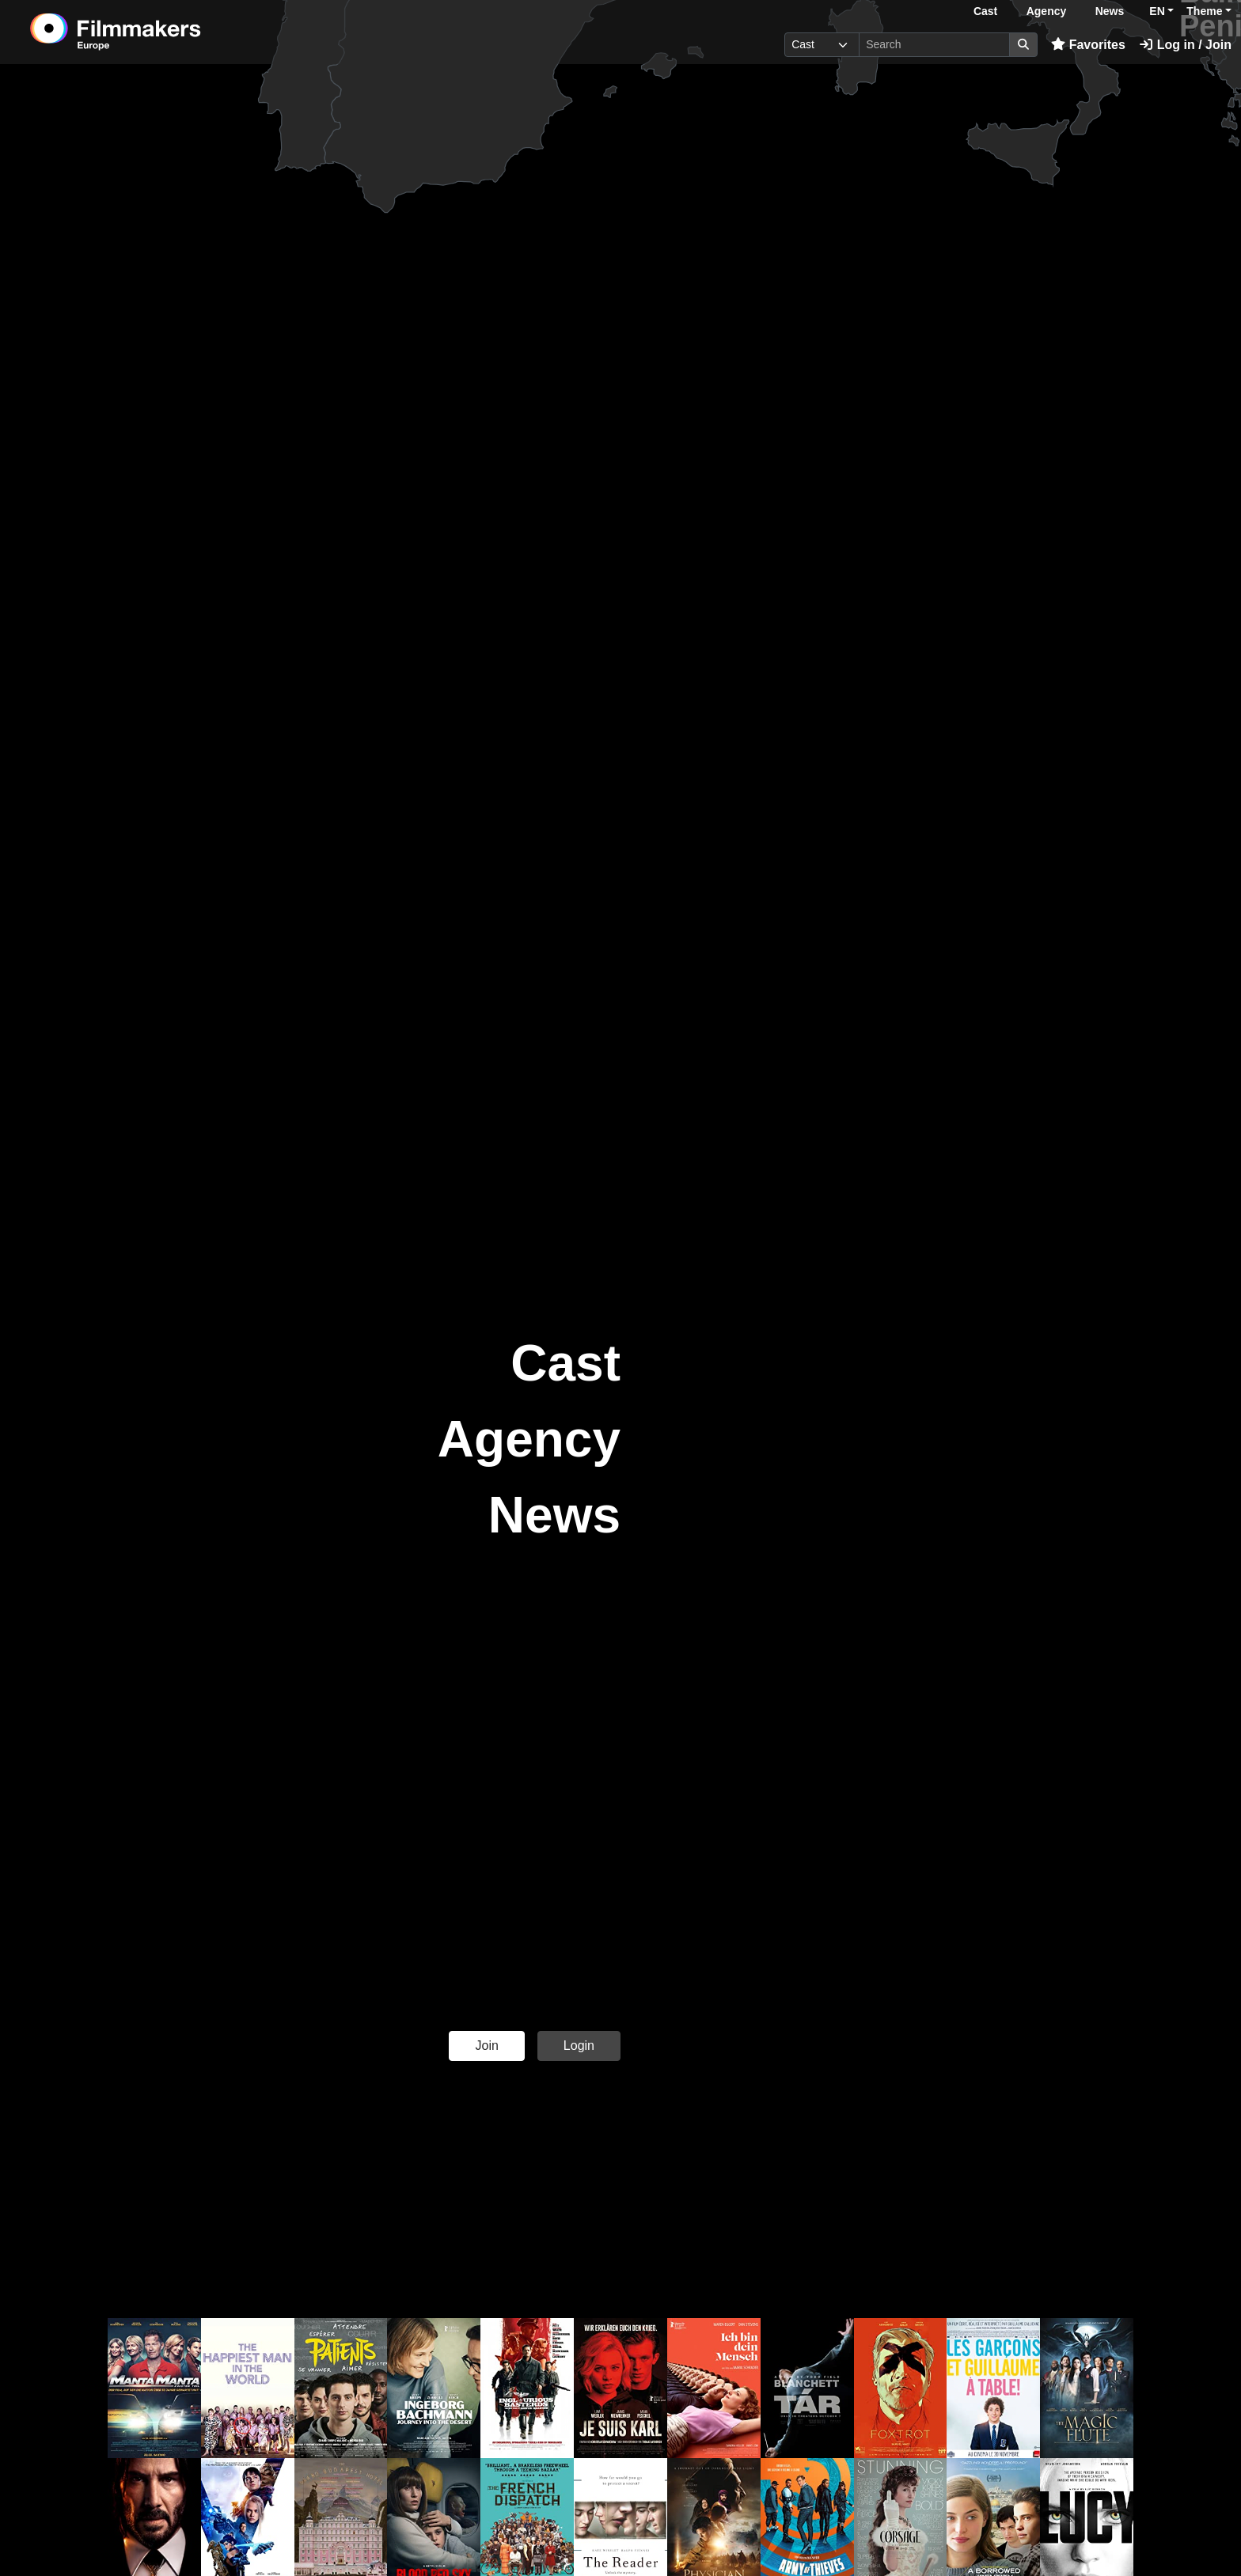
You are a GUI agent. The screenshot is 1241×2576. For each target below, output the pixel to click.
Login (579, 2045)
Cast (985, 11)
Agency (1047, 11)
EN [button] (1156, 11)
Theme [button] (1204, 11)
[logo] (155, 31)
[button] (154, 2388)
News (1110, 11)
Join (486, 2045)
